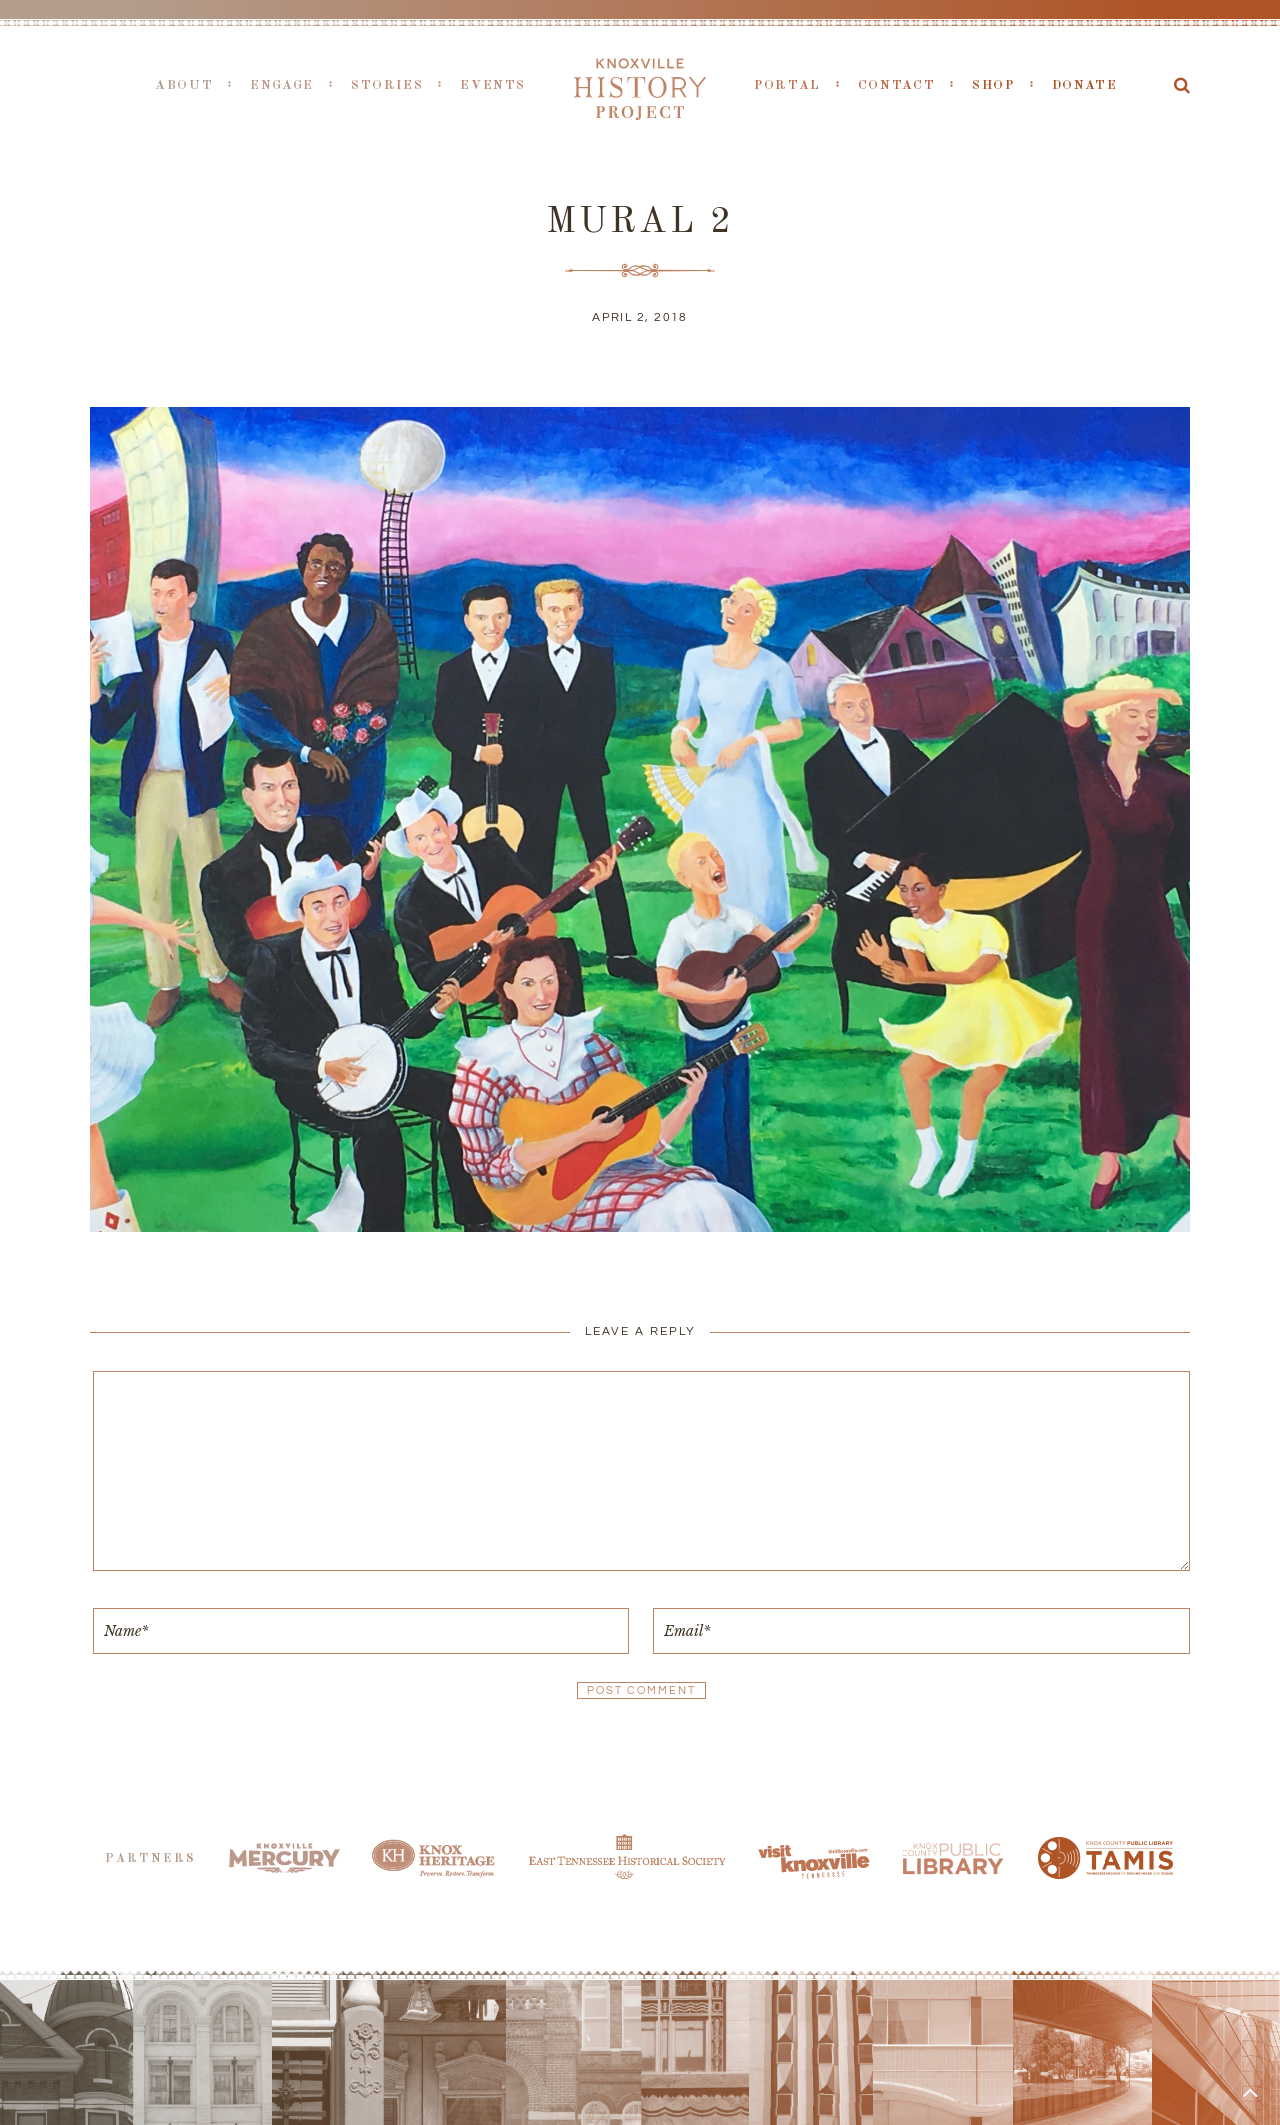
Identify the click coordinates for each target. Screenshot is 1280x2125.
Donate (1085, 85)
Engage (282, 85)
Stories (387, 85)
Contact (896, 85)
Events (493, 85)
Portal (787, 85)
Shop (993, 85)
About (184, 85)
